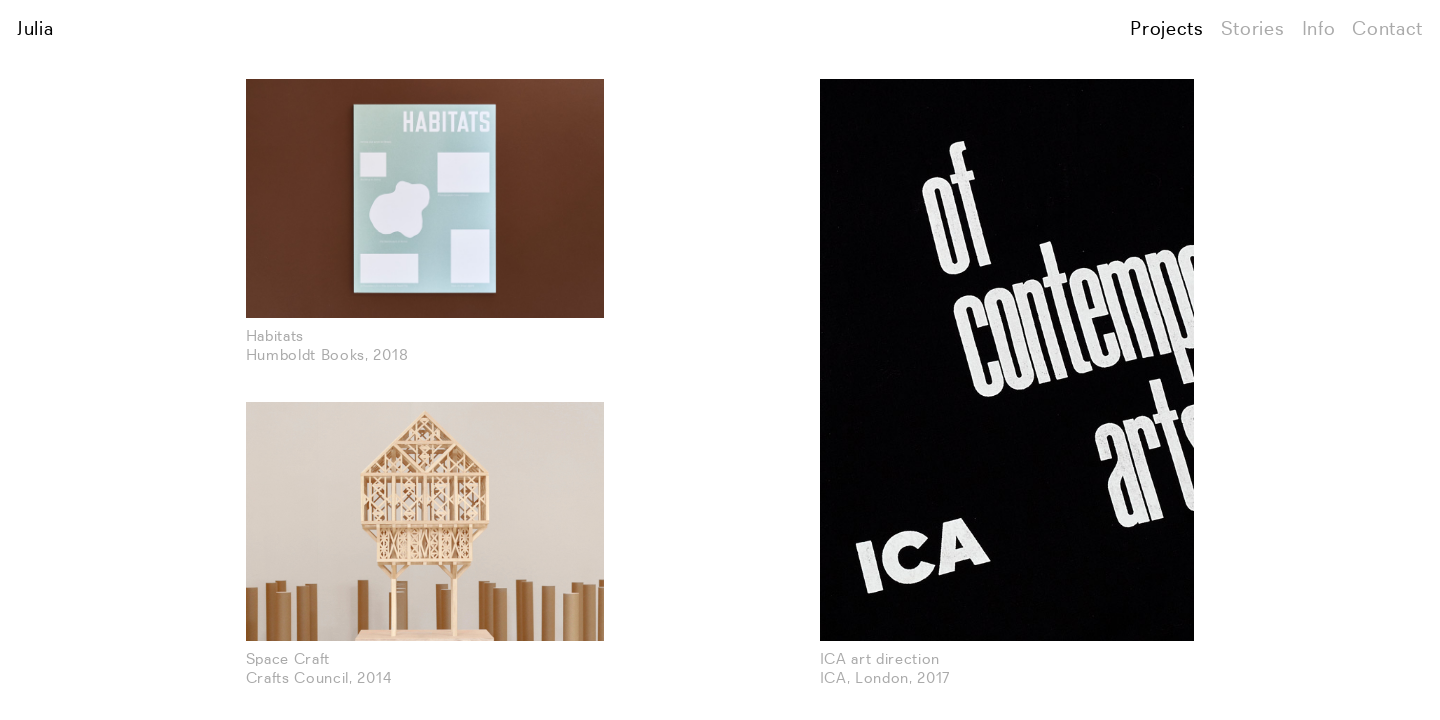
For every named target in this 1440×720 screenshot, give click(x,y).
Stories (1253, 30)
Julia (35, 30)
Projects (1166, 30)
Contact (1387, 30)
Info (1319, 30)
